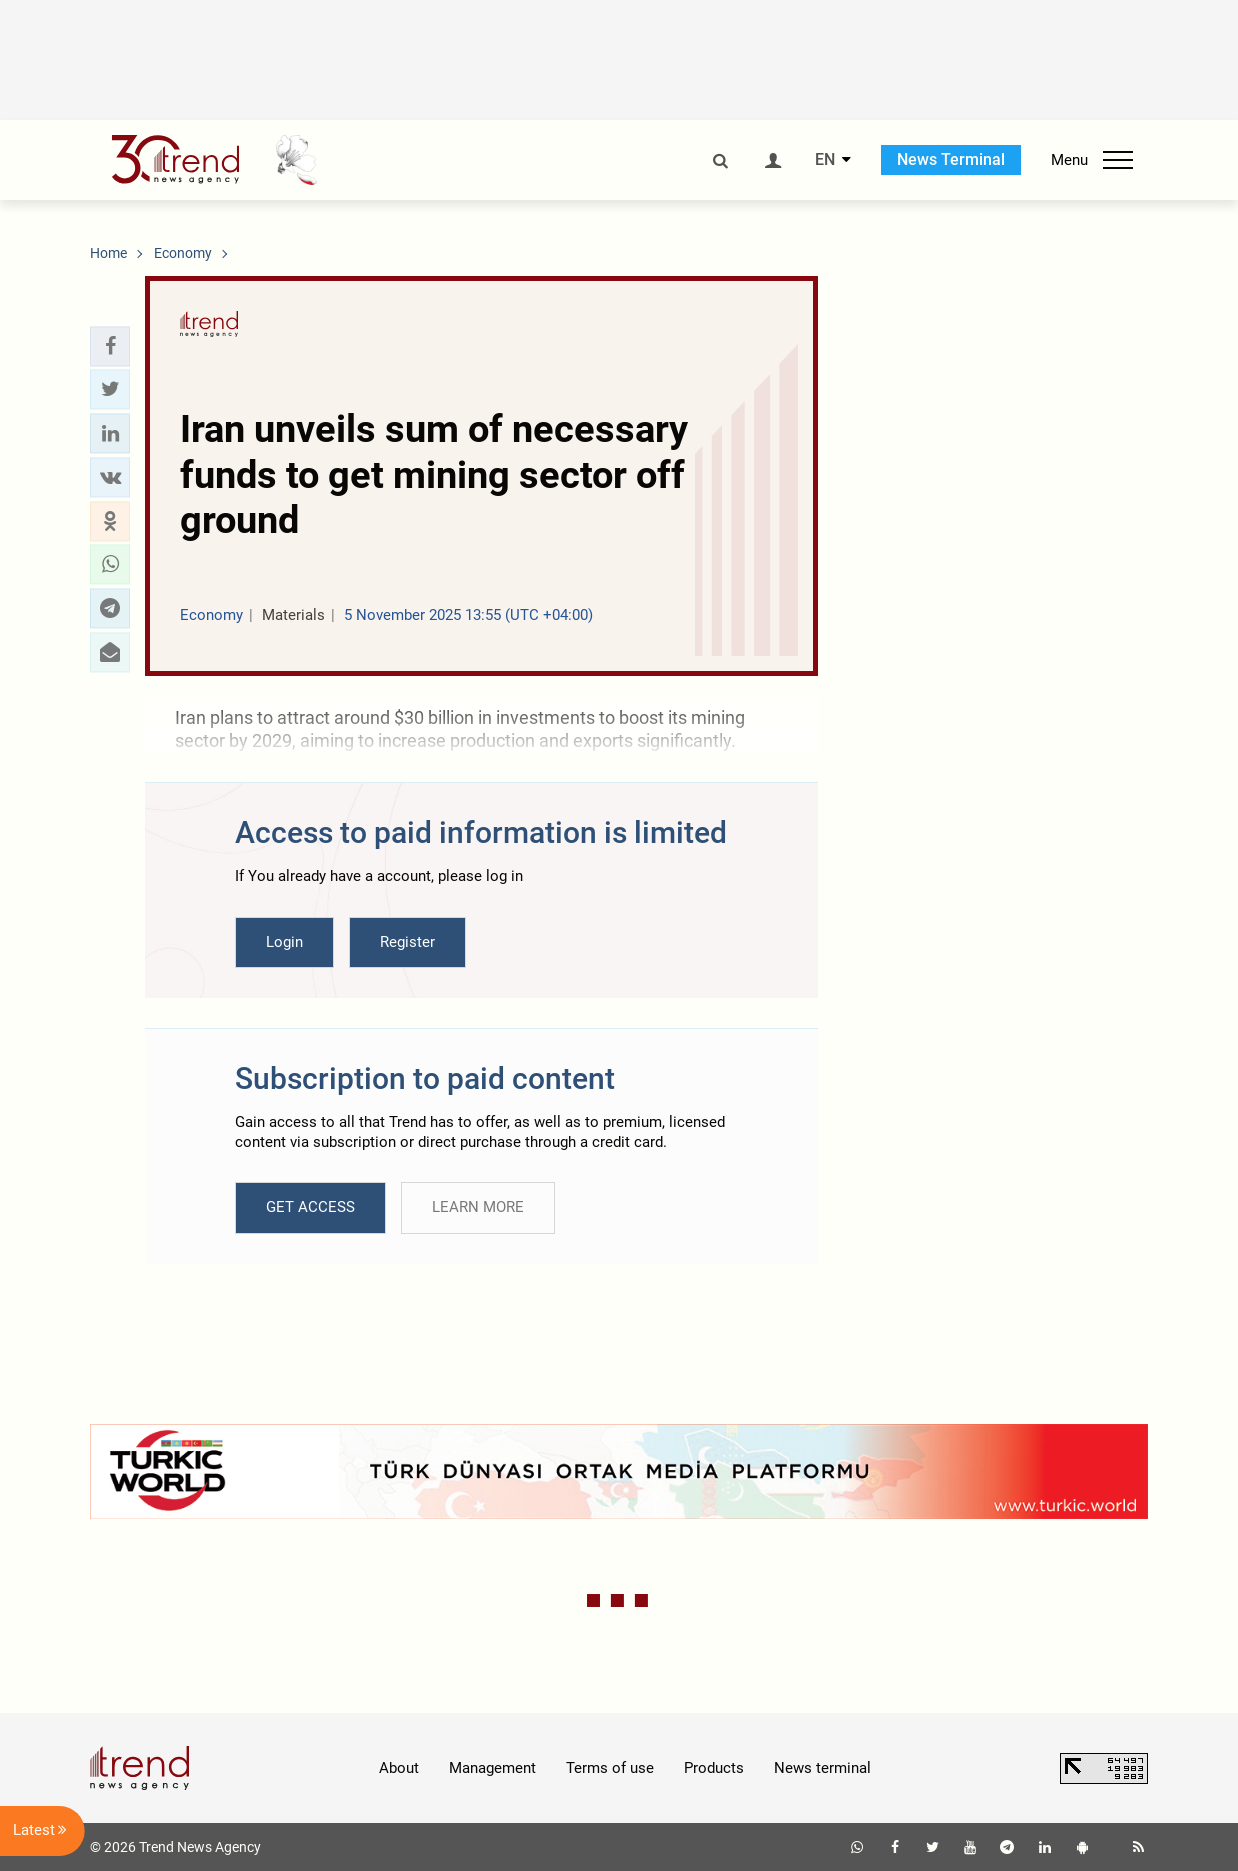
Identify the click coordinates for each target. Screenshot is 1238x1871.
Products (714, 1768)
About (399, 1768)
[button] (110, 346)
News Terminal (951, 159)
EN (825, 160)
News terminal (822, 1768)
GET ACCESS (310, 1207)
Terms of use (610, 1768)
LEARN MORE (478, 1207)
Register (407, 942)
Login (284, 942)
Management (492, 1768)
